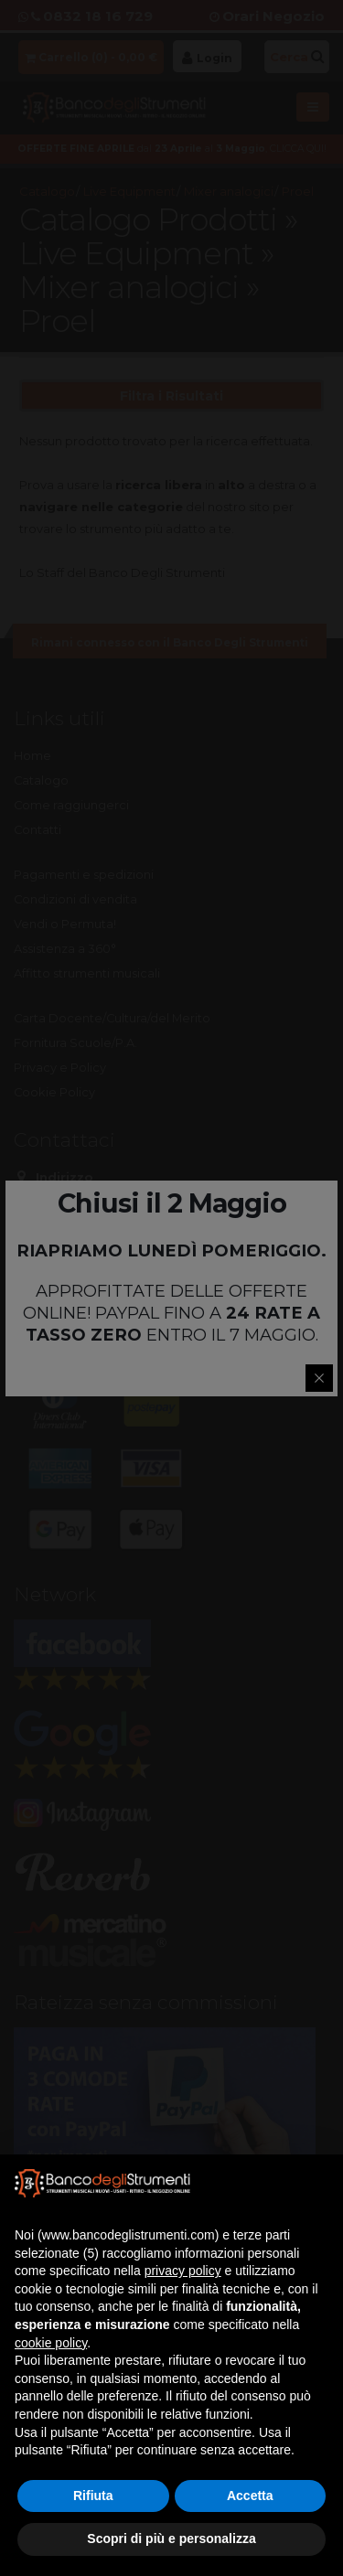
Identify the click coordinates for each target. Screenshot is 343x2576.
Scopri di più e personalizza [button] (171, 2538)
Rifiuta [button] (93, 2495)
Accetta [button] (250, 2495)
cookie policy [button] (51, 2343)
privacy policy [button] (183, 2270)
